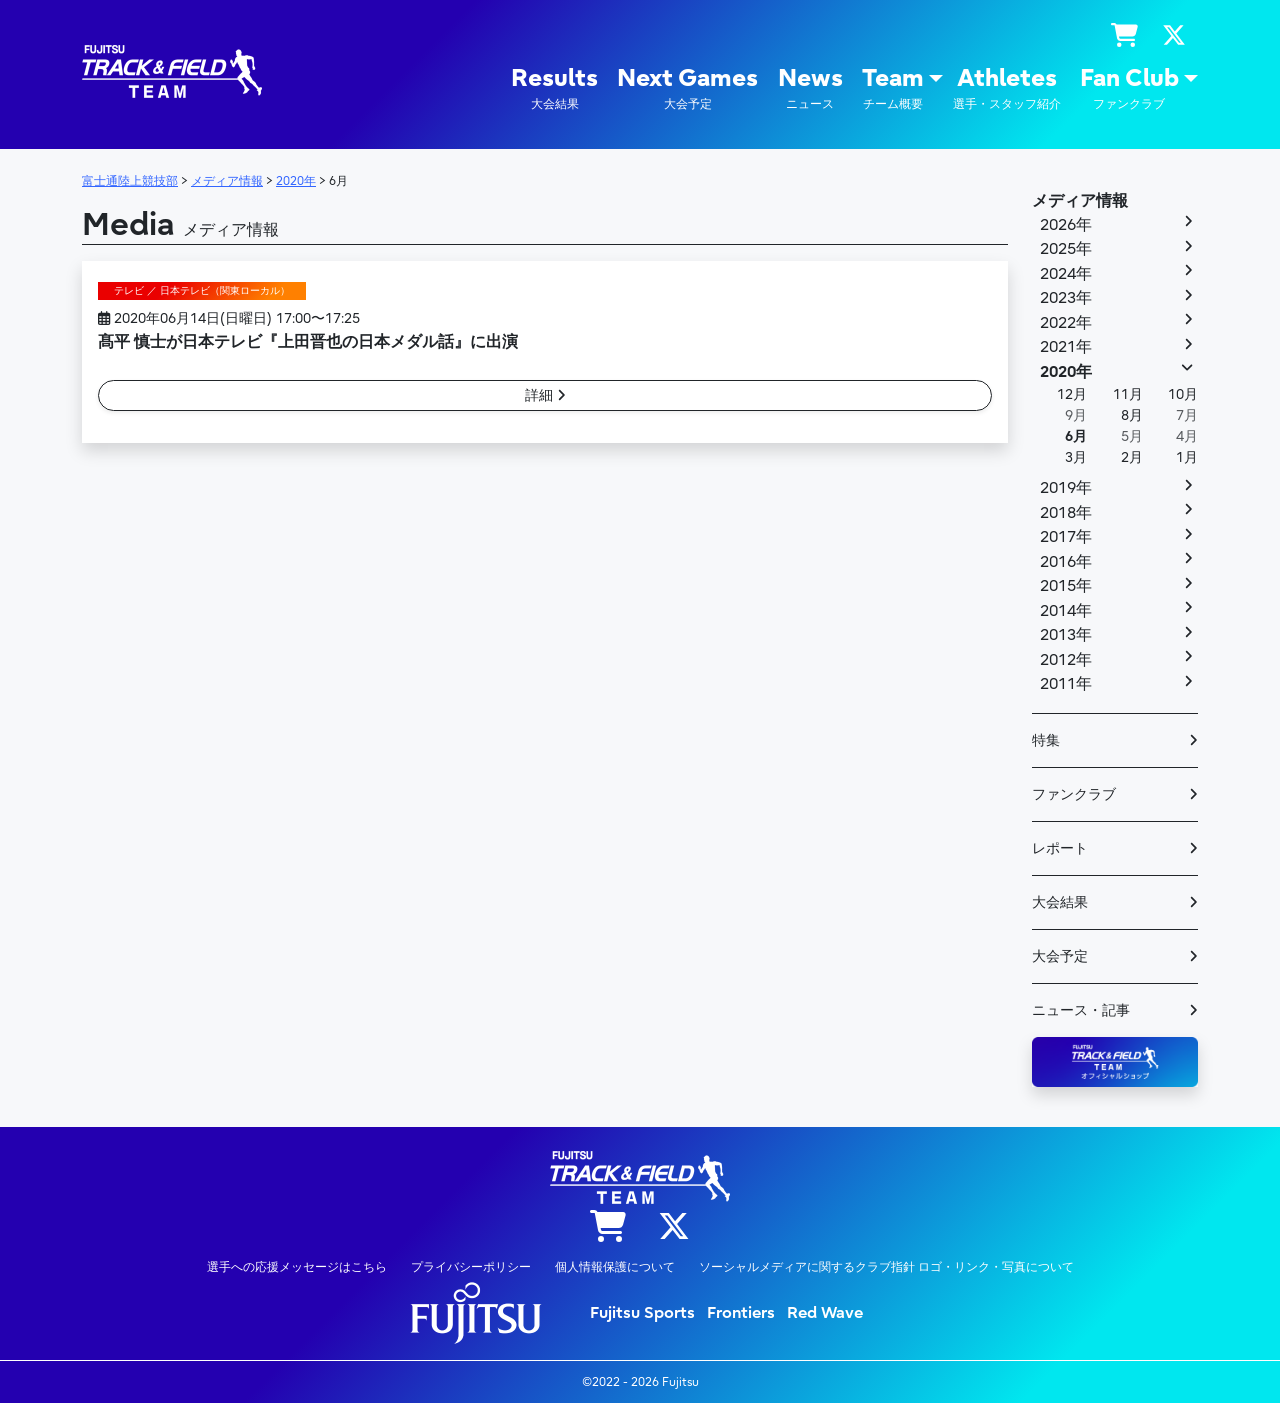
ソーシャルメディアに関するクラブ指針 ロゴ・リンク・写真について (886, 1267)
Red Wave (825, 1313)
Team (893, 88)
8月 (1132, 415)
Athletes (1007, 88)
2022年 (1066, 323)
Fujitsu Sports (642, 1313)
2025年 (1066, 249)
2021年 (1066, 347)
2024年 (1066, 274)
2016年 (1066, 562)
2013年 (1066, 635)
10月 (1183, 394)
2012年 (1066, 660)
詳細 (545, 395)
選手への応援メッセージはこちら (297, 1267)
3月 (1076, 457)
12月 (1072, 394)
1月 (1187, 457)
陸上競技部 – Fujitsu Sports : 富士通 (172, 71)
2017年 (1066, 537)
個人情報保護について (615, 1267)
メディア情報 (1080, 201)
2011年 (1066, 684)
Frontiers (741, 1313)
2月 (1132, 457)
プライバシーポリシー (471, 1267)
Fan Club (1129, 88)
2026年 (1066, 225)
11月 (1128, 394)
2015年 (1066, 586)
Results (554, 88)
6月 (1076, 436)
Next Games (687, 88)
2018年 (1066, 513)
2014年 (1066, 611)
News (810, 88)
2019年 (1066, 488)
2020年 (1066, 372)
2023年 (1066, 298)
